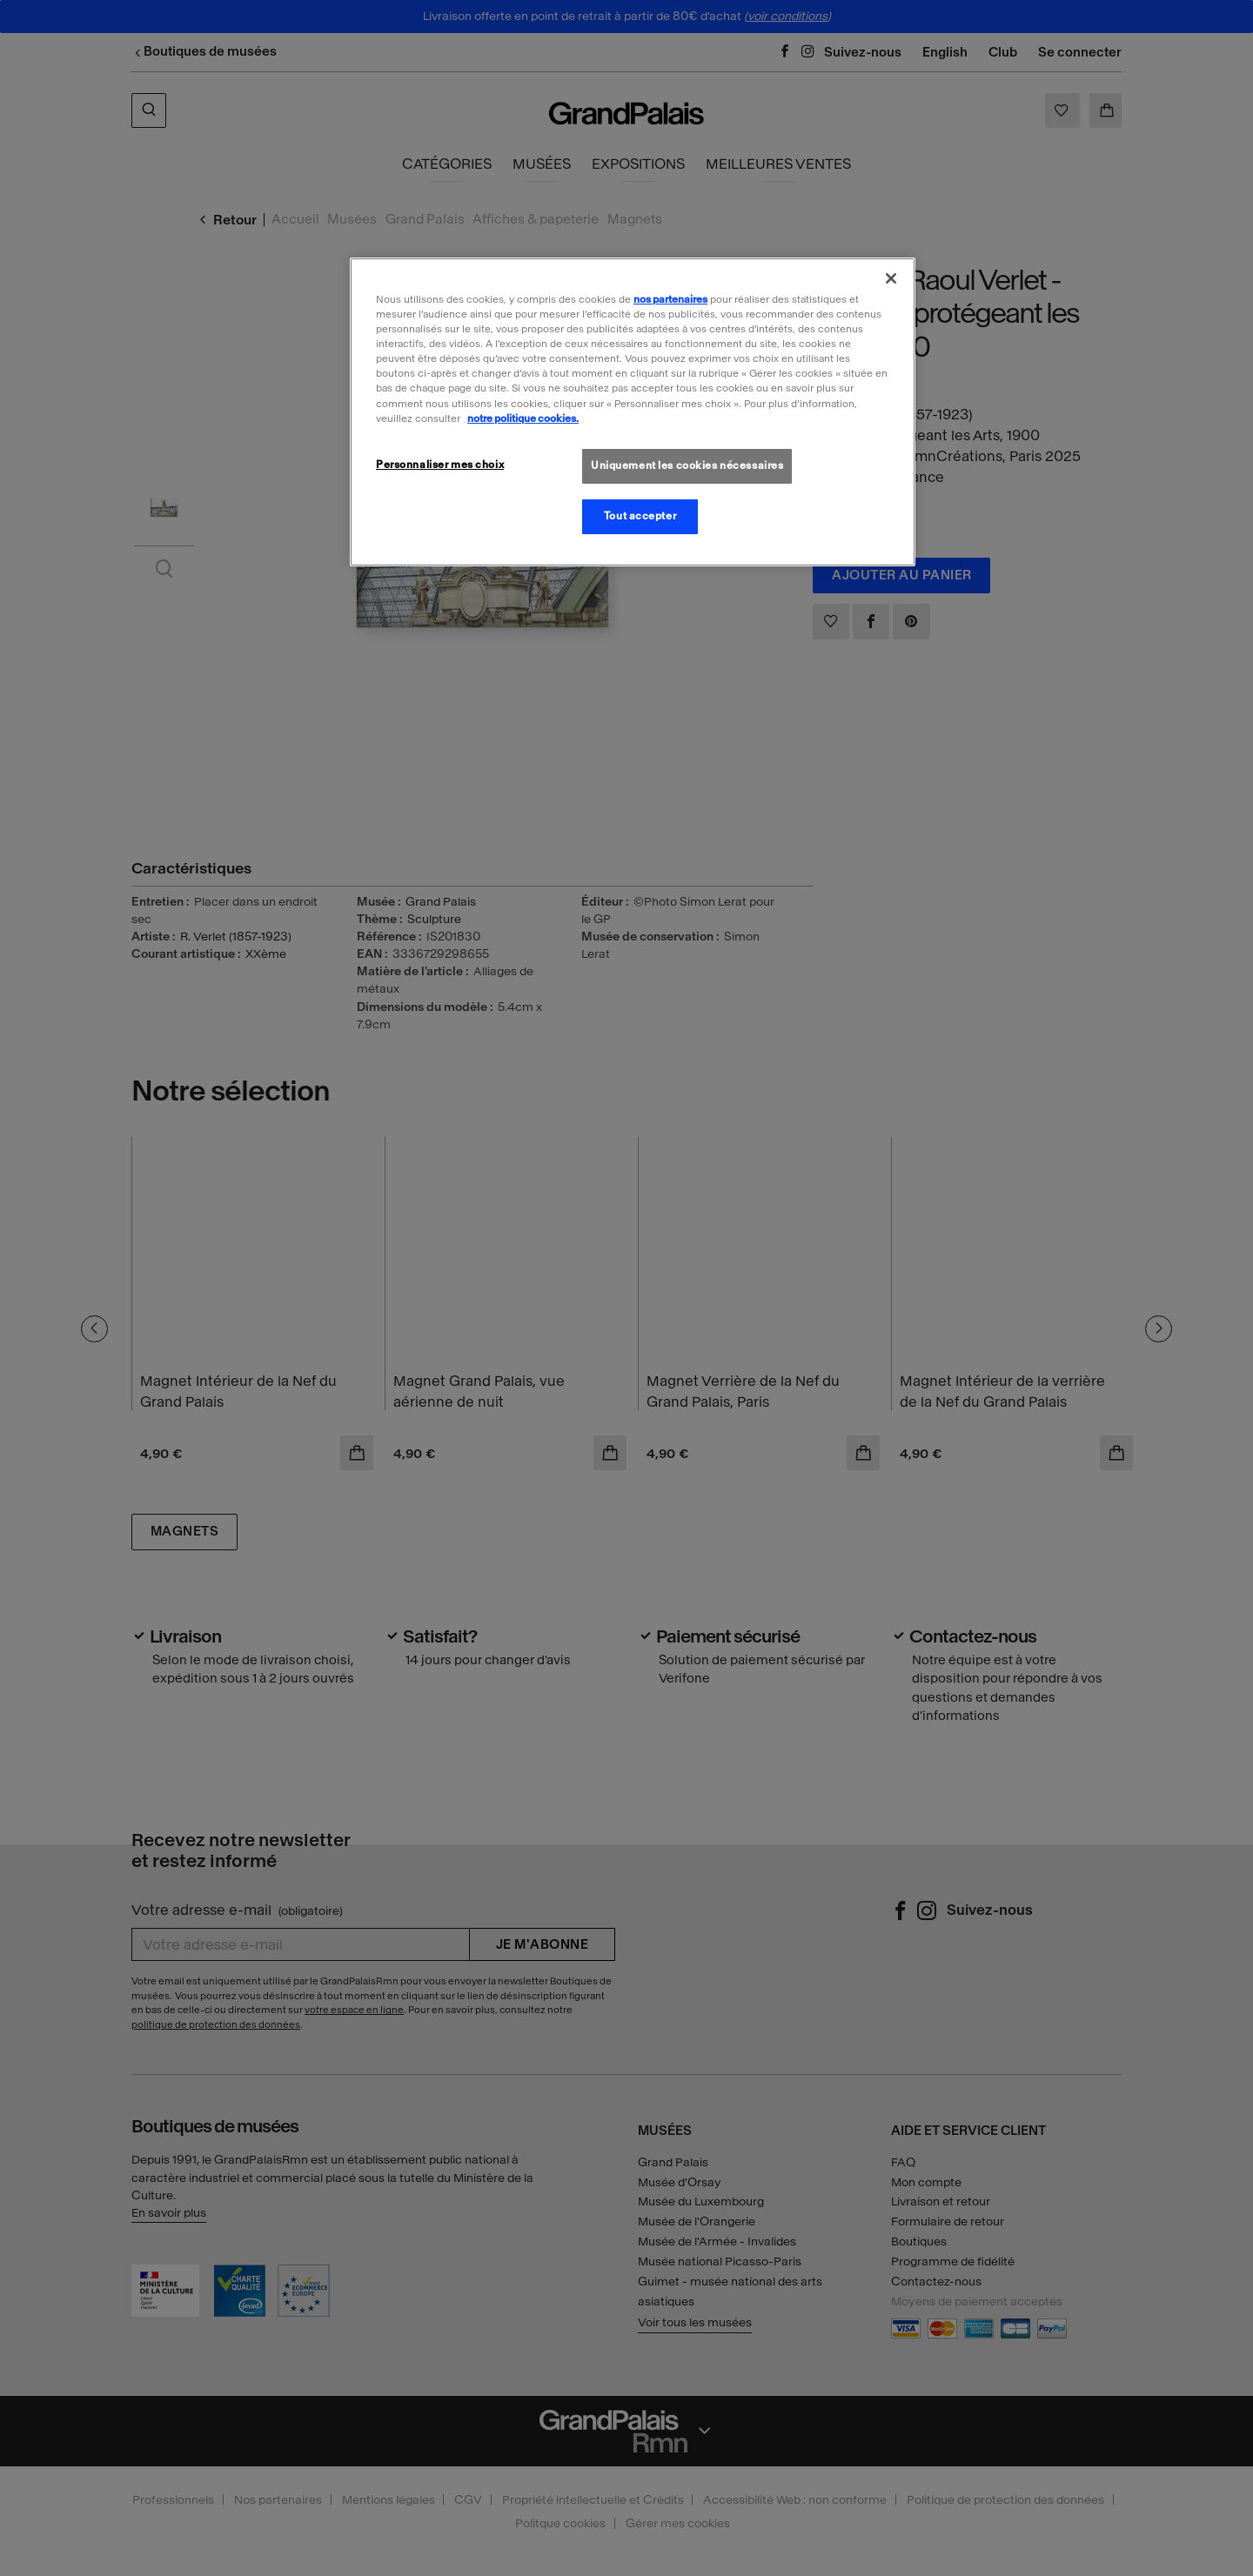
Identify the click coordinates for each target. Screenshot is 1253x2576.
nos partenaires (670, 299)
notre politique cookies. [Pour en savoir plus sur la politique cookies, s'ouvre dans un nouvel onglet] (523, 418)
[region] (632, 411)
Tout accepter (640, 516)
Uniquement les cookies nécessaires (687, 465)
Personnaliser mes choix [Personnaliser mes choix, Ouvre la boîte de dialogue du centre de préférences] (440, 464)
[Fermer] (891, 278)
